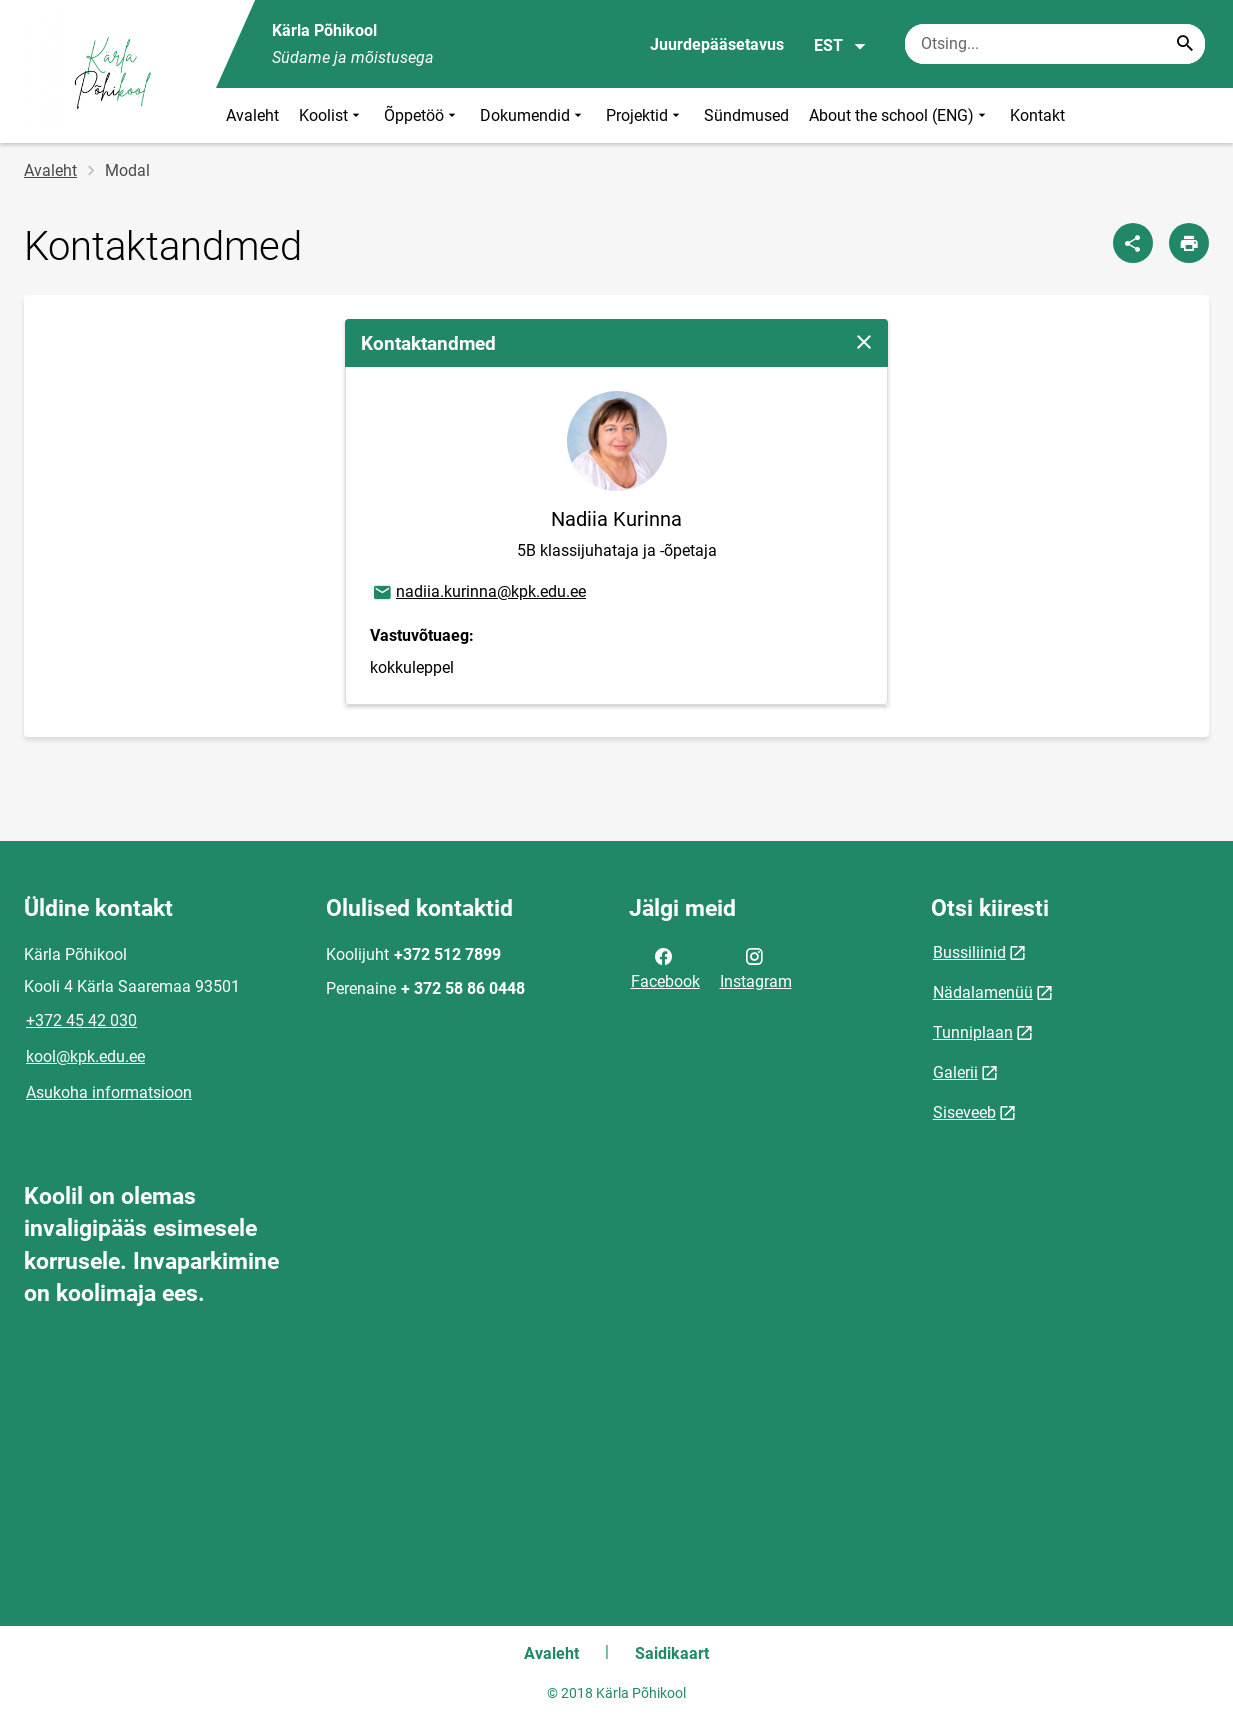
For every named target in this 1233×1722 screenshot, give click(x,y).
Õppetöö (422, 115)
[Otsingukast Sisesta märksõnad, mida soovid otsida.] (1055, 44)
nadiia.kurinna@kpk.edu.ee (478, 593)
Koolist (331, 115)
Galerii (955, 1072)
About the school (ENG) (899, 115)
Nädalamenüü (983, 992)
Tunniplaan (973, 1032)
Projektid (645, 115)
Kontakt (1037, 115)
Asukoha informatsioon (109, 1092)
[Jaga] (1133, 243)
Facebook (665, 967)
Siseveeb (964, 1112)
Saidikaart (672, 1653)
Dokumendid (533, 115)
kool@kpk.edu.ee (85, 1056)
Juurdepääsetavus (717, 44)
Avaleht (252, 115)
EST (840, 46)
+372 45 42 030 (81, 1020)
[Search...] (1185, 44)
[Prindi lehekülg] (1189, 243)
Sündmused (746, 115)
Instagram (756, 967)
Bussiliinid (969, 952)
